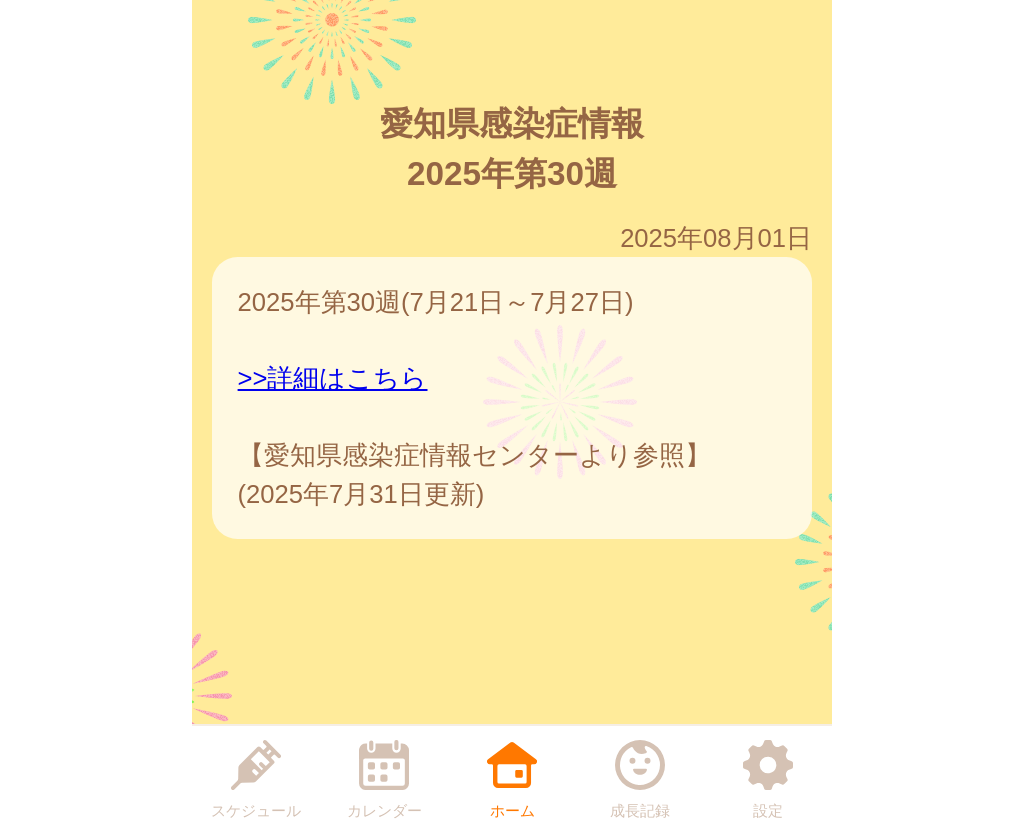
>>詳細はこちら (333, 378)
